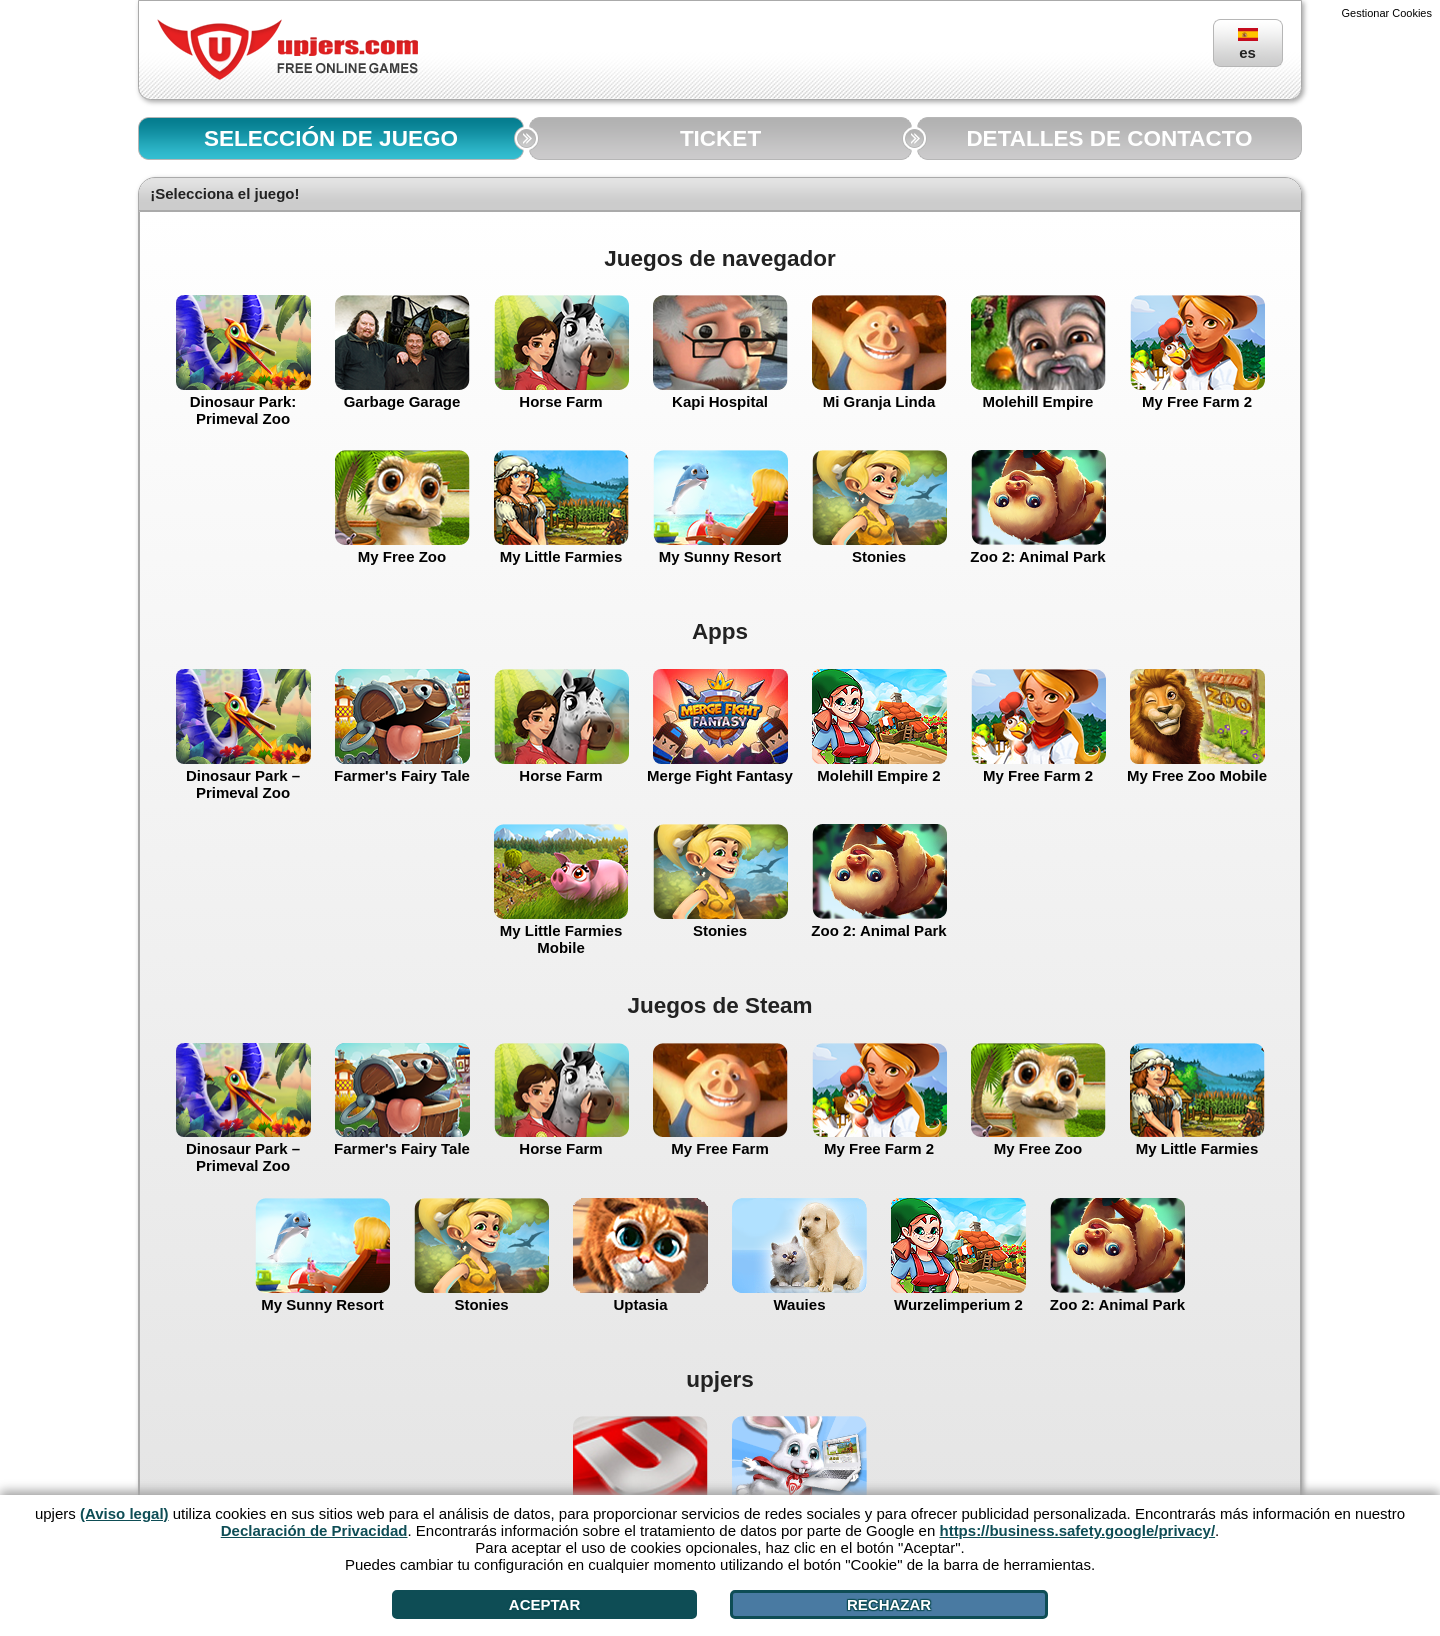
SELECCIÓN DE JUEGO (331, 138)
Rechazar (889, 1604)
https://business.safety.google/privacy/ (1077, 1530)
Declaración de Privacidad (314, 1530)
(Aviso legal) (124, 1513)
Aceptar (544, 1604)
